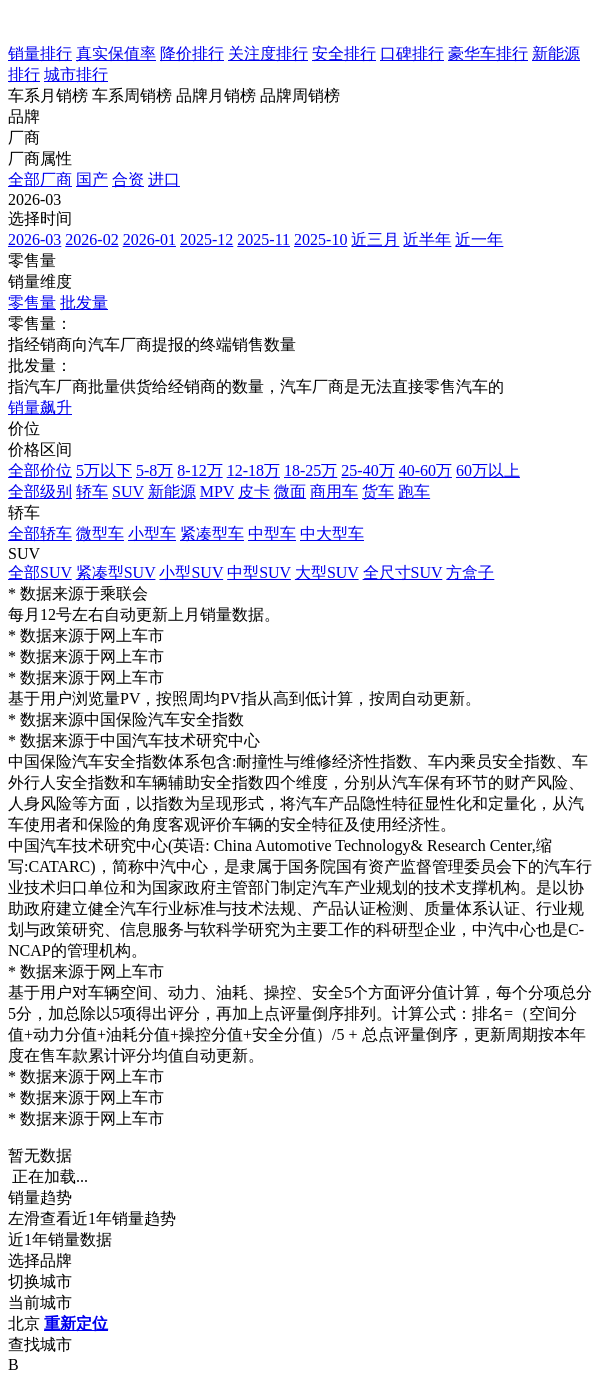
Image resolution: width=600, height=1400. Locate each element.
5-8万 (154, 470)
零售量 (32, 302)
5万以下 (104, 470)
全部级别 (40, 491)
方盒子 (470, 572)
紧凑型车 (212, 533)
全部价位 (40, 470)
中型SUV (259, 572)
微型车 (100, 533)
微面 (290, 491)
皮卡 (254, 491)
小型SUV (191, 572)
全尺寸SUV (403, 572)
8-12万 (199, 470)
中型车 (272, 533)
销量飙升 (40, 407)
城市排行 (76, 74)
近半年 (427, 239)
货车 (378, 491)
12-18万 (253, 470)
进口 (164, 179)
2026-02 (91, 239)
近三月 (375, 239)
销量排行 (40, 53)
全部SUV (40, 572)
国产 (92, 179)
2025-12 (206, 239)
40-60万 (425, 470)
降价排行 (192, 53)
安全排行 (344, 53)
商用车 (334, 491)
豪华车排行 (488, 53)
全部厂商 (40, 179)
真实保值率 (116, 53)
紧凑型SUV (116, 572)
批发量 (84, 302)
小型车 (152, 533)
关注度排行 (268, 53)
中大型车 (332, 533)
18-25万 (310, 470)
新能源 (172, 491)
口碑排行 (412, 53)
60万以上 (488, 470)
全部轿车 (40, 533)
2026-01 (149, 239)
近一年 (479, 239)
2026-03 (34, 239)
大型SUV (327, 572)
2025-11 (263, 239)
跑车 (414, 491)
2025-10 (320, 239)
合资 (128, 179)
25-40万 (367, 470)
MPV (217, 491)
